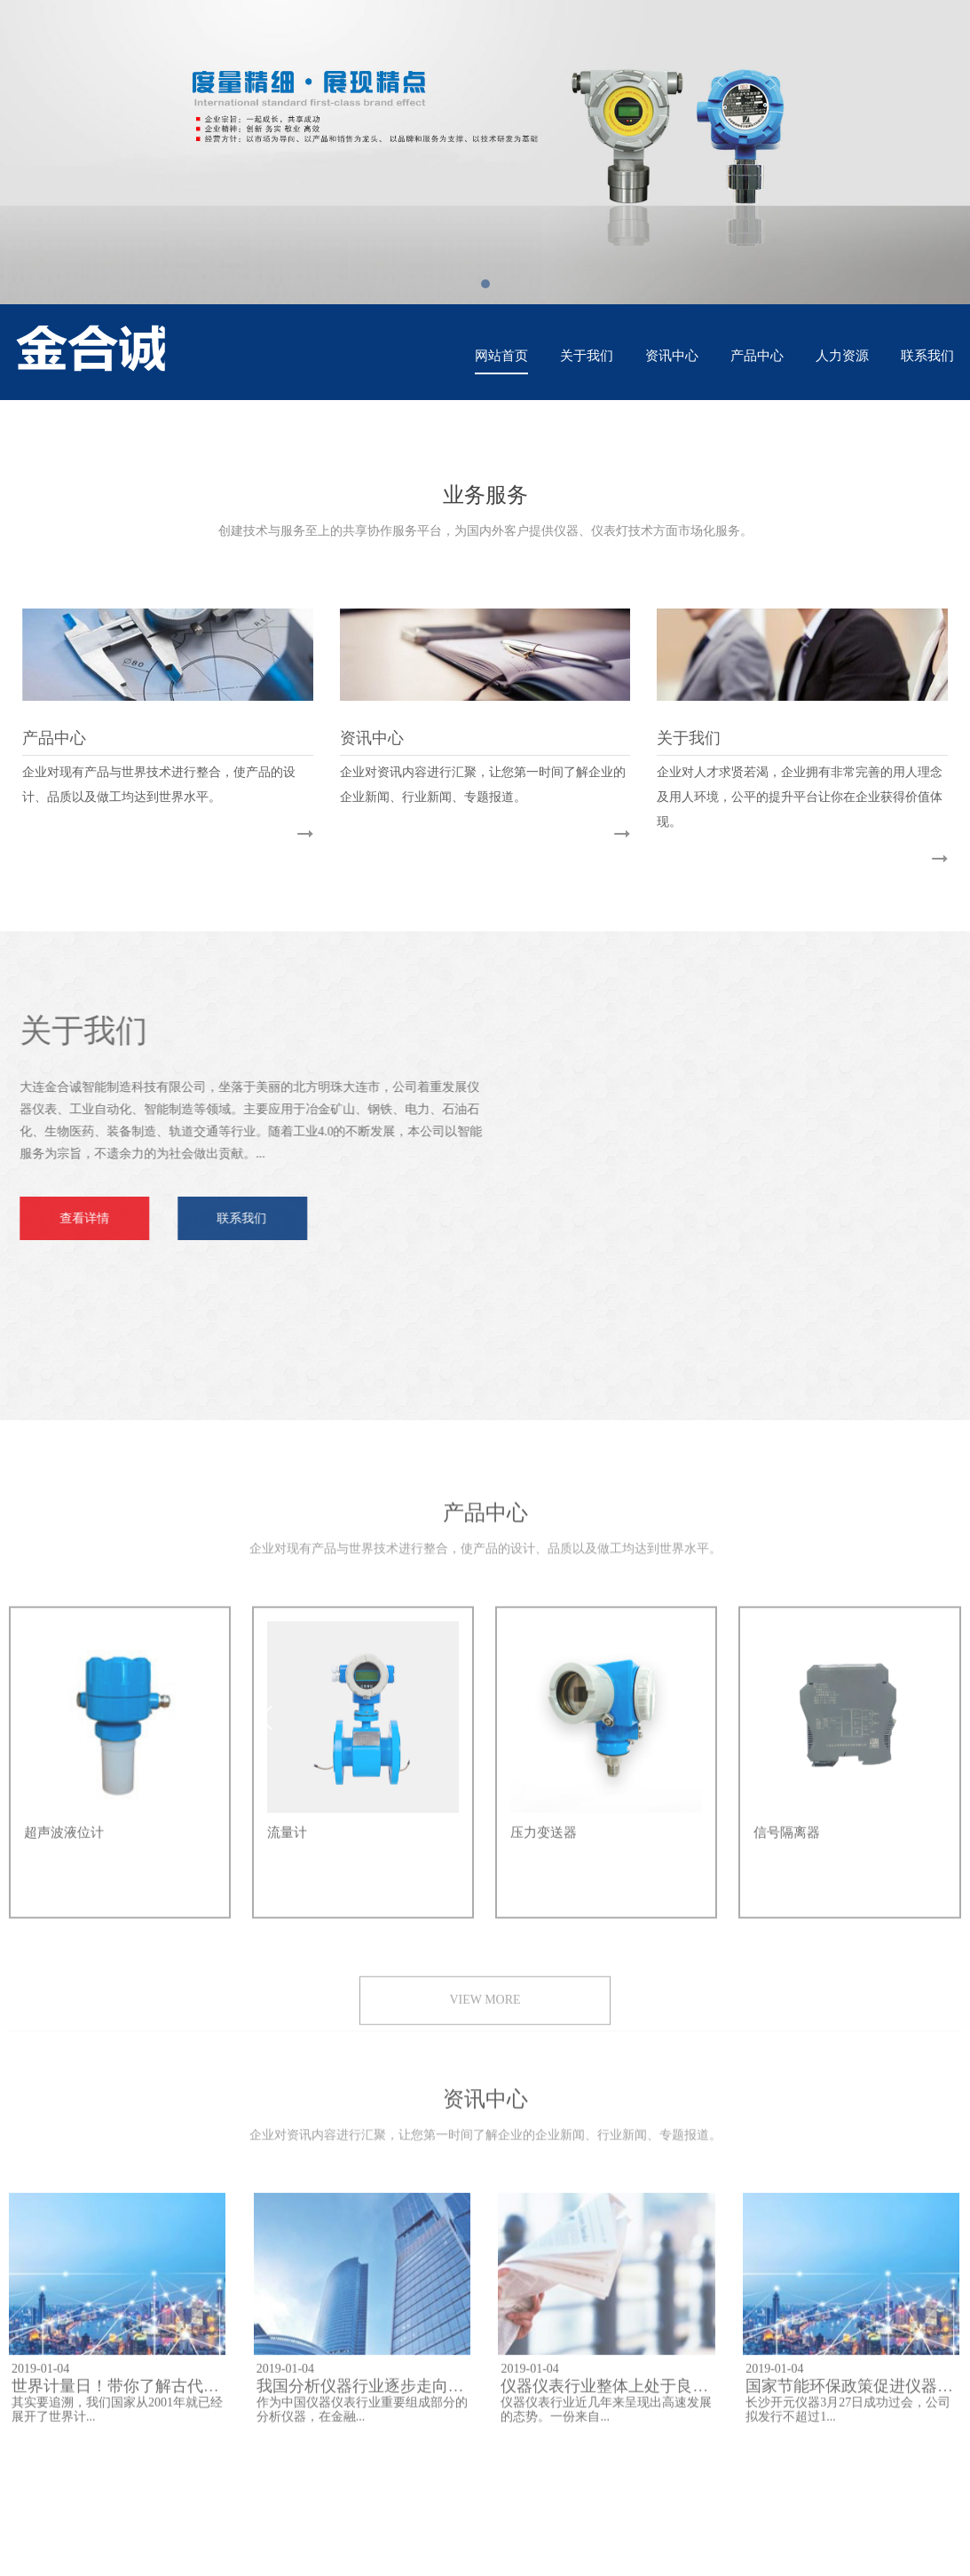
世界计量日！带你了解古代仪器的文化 (147, 2398)
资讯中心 (671, 356)
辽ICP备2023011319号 (597, 2551)
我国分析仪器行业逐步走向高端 (368, 2398)
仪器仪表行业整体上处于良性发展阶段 (636, 2398)
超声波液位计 (64, 1844)
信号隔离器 (786, 1844)
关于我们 (586, 356)
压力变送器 (543, 1844)
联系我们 (927, 356)
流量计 (287, 1844)
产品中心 (757, 356)
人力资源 (842, 356)
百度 (89, 2481)
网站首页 (501, 356)
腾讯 (134, 2481)
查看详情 (73, 1218)
